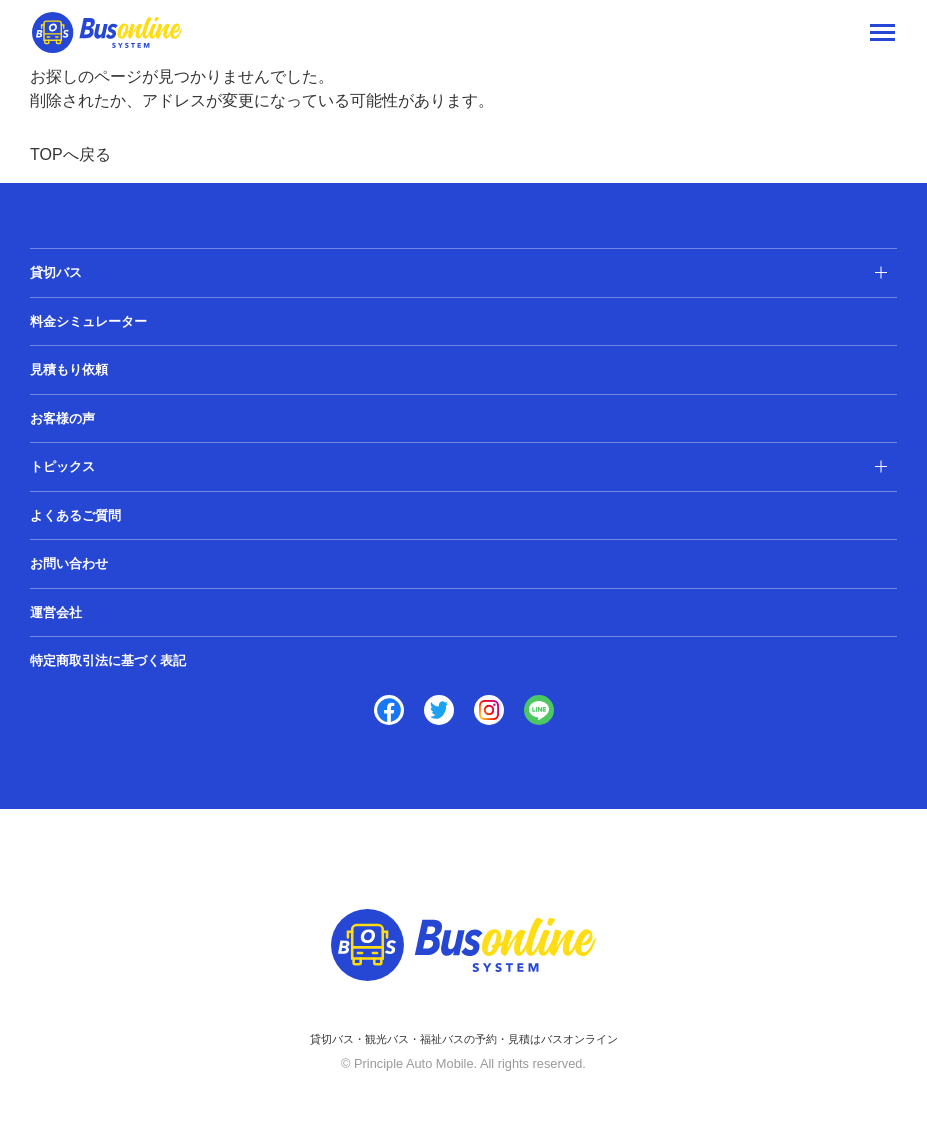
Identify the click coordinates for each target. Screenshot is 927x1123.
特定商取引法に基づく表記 (108, 660)
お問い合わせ (69, 563)
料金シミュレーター (88, 321)
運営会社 (56, 612)
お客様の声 (62, 418)
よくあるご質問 (75, 515)
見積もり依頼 (69, 369)
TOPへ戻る (70, 154)
